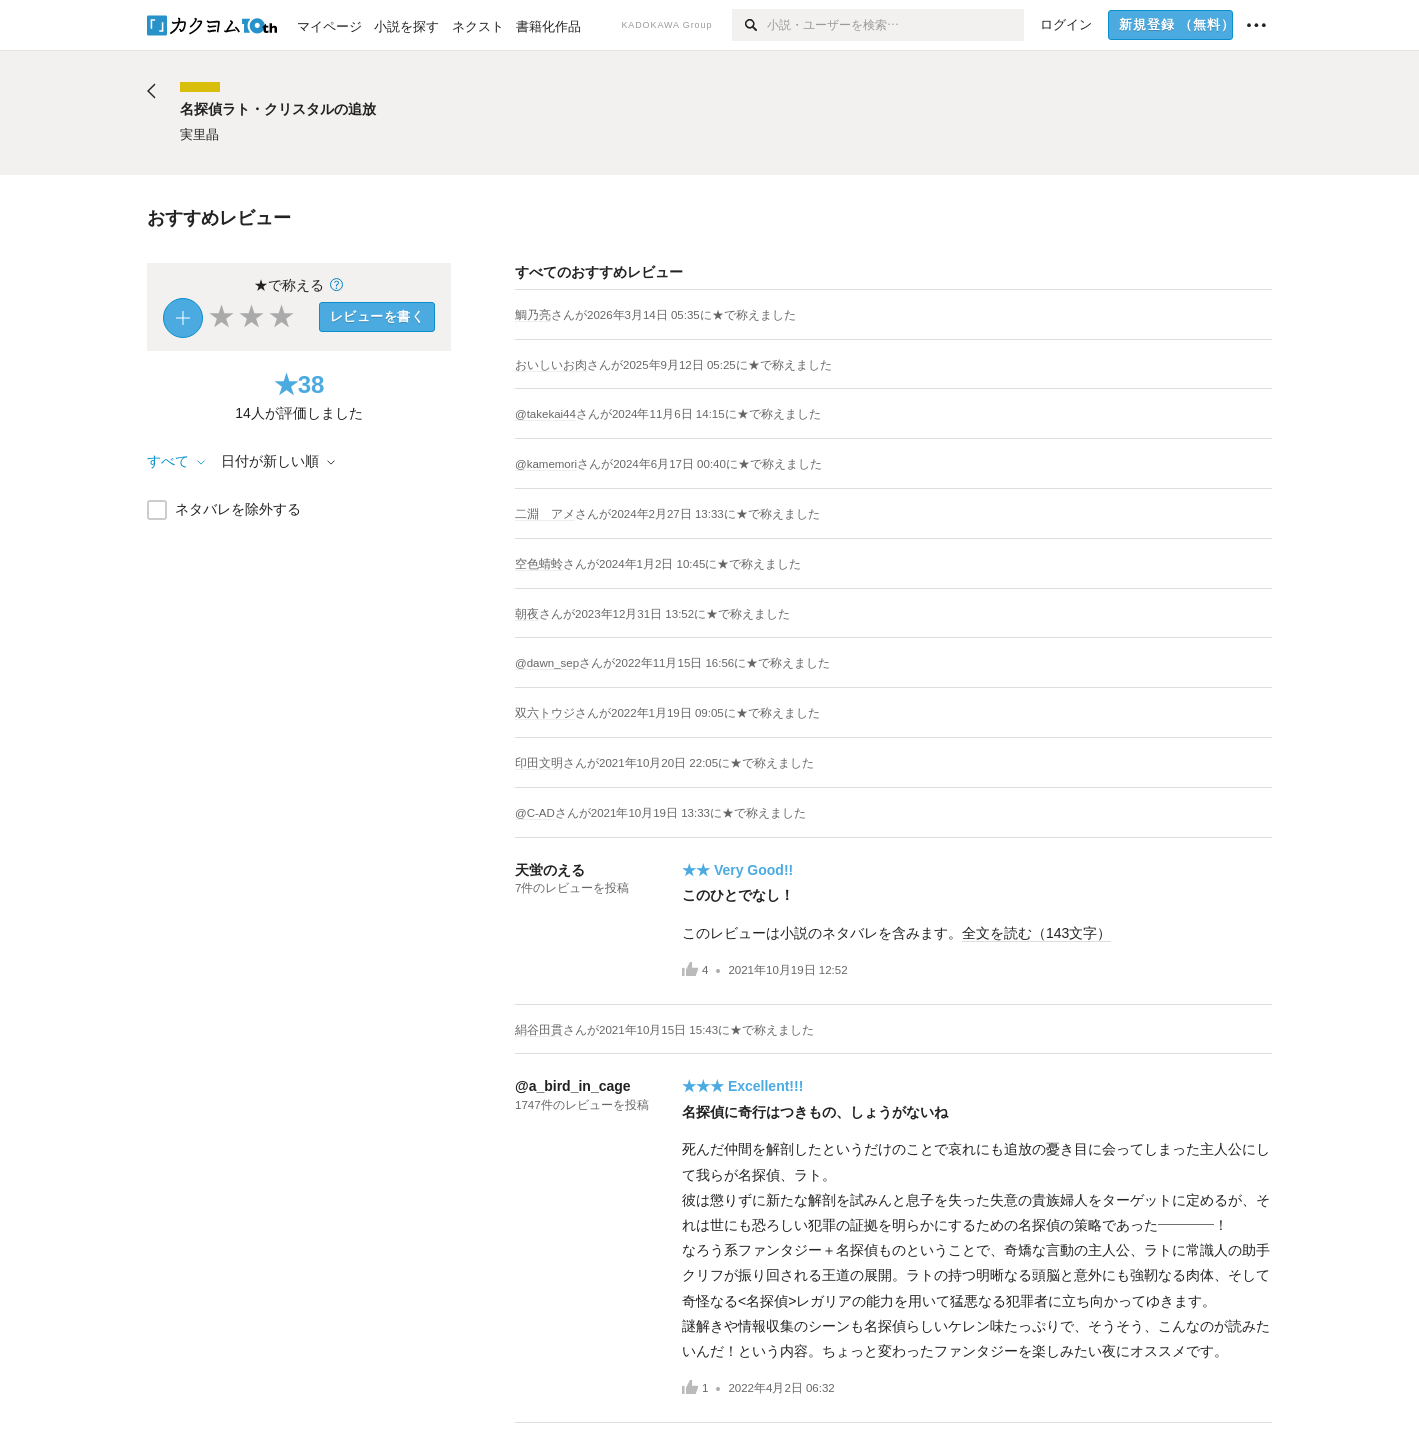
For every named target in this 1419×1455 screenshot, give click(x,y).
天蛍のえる (550, 870)
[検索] (749, 25)
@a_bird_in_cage (573, 1086)
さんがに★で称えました (673, 315)
